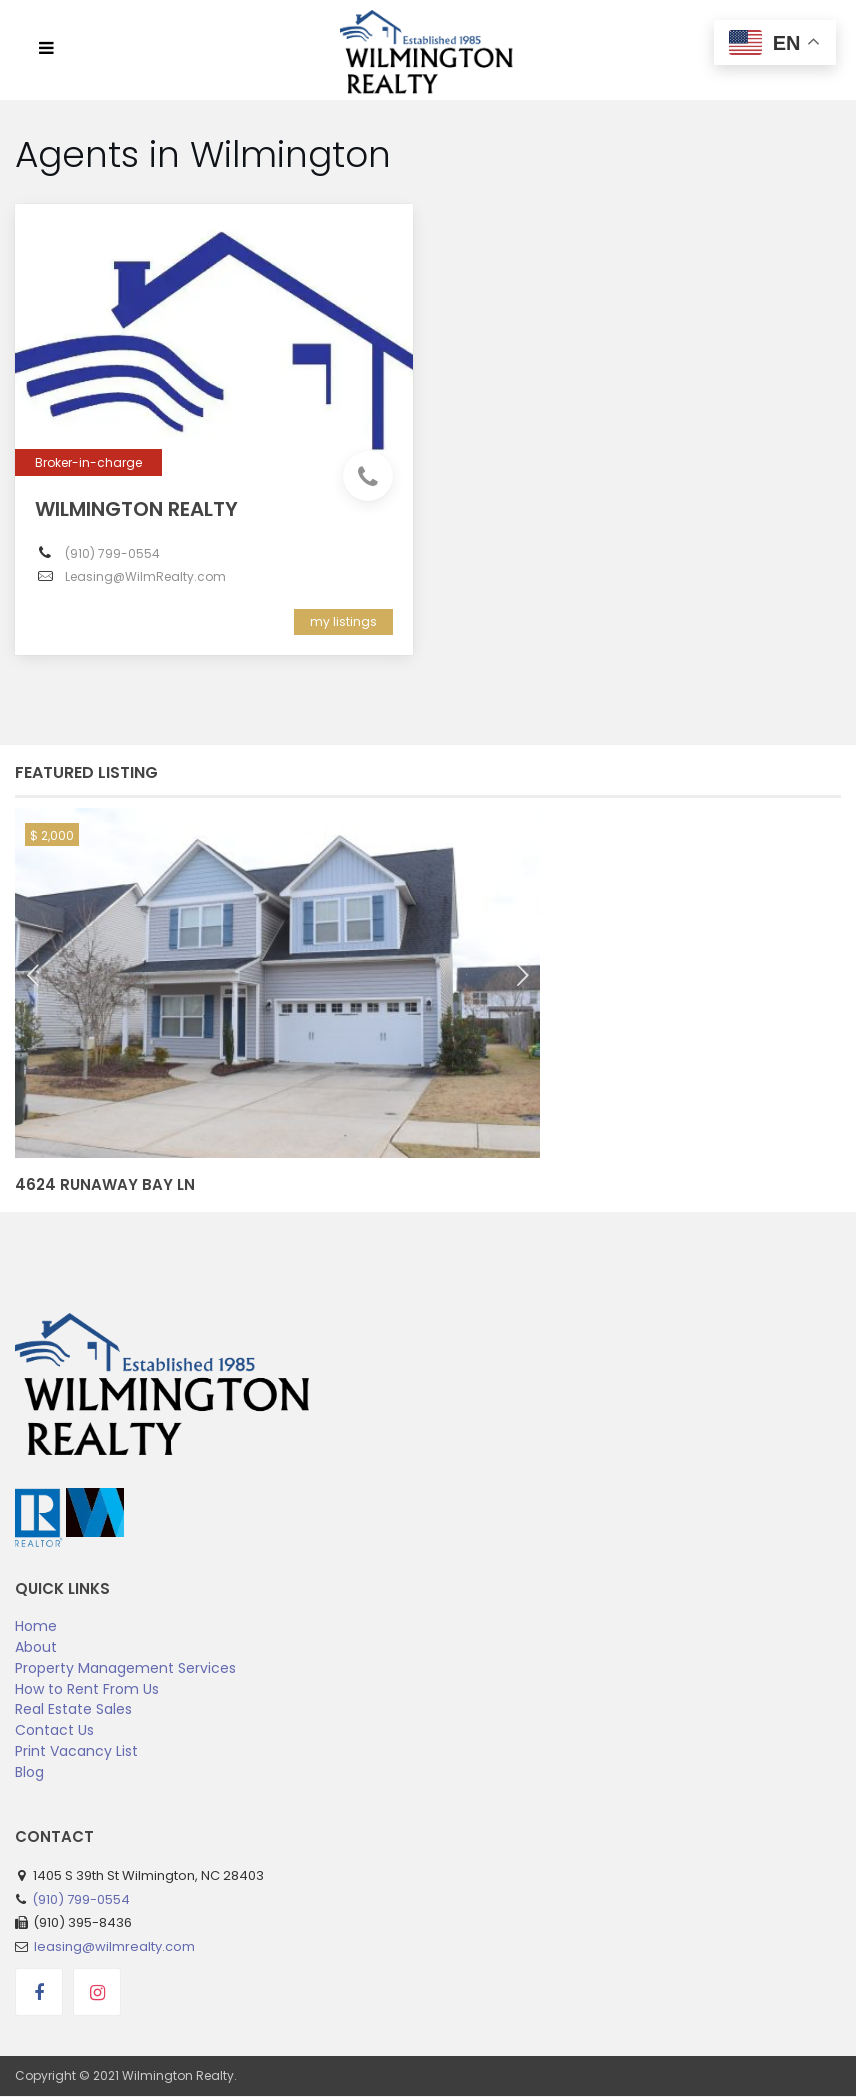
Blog (29, 1772)
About (36, 1647)
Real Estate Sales (73, 1709)
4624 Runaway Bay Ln (105, 1184)
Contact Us (54, 1730)
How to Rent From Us (87, 1689)
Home (36, 1626)
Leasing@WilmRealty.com (145, 576)
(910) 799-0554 (112, 553)
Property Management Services (125, 1668)
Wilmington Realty (136, 509)
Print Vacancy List (76, 1751)
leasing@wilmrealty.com (114, 1946)
